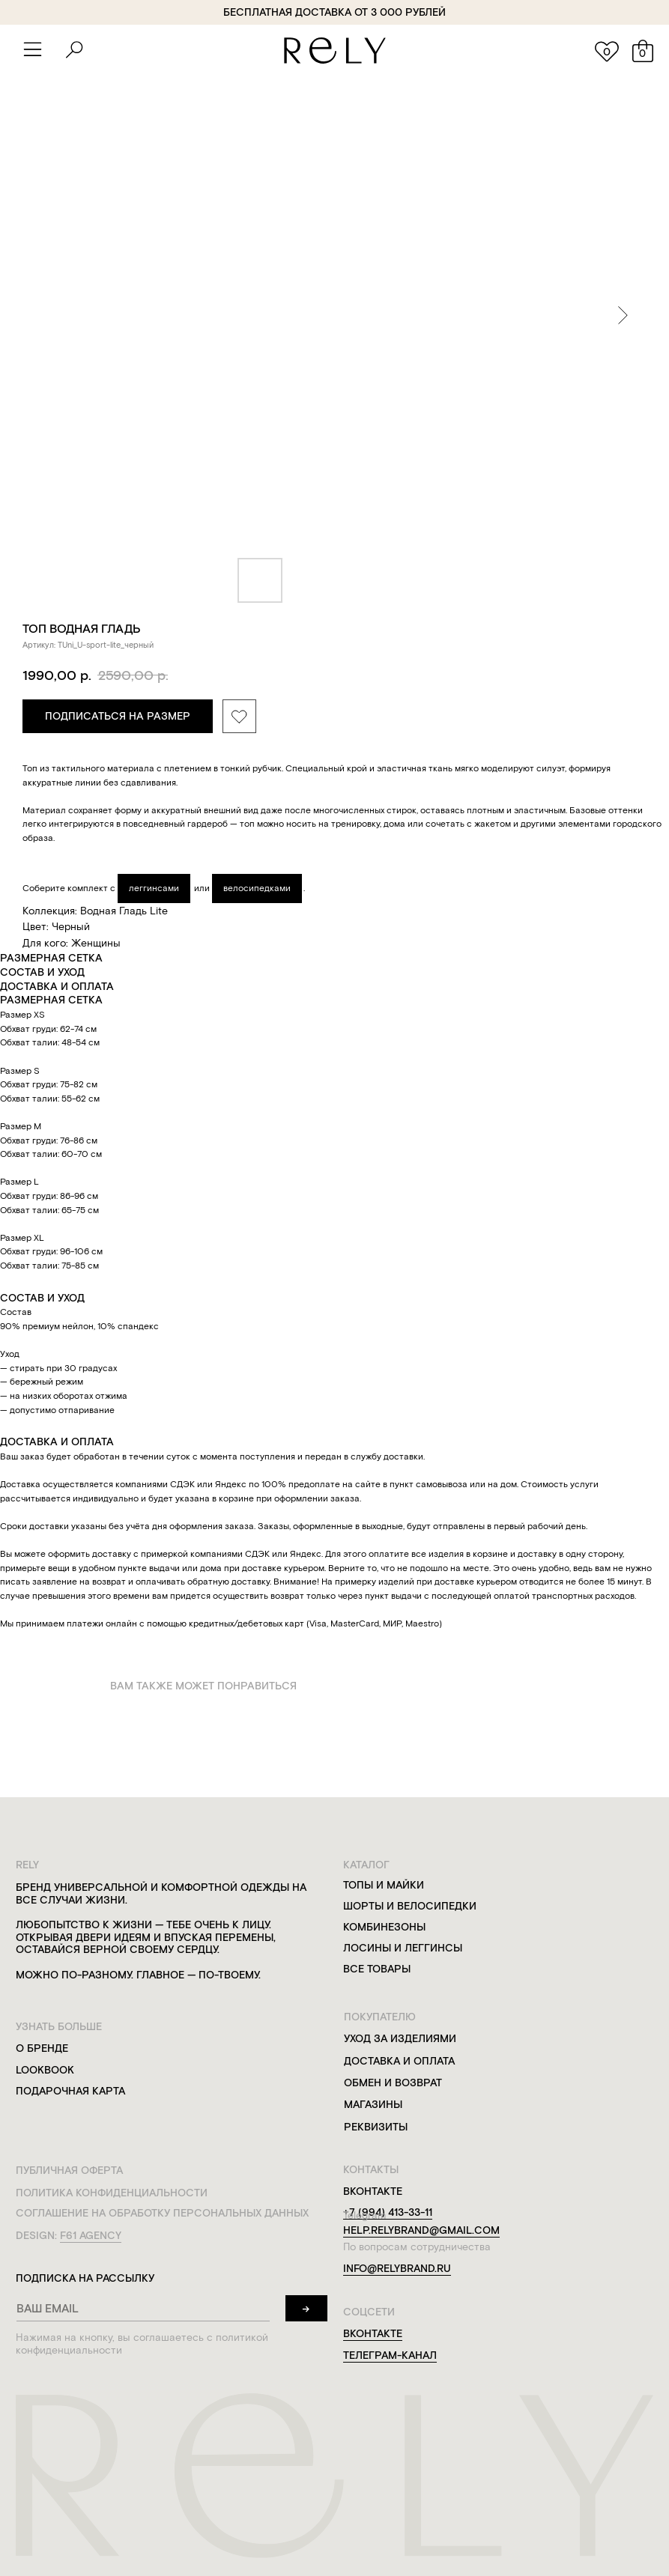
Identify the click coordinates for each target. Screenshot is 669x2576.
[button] (31, 49)
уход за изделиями (396, 2036)
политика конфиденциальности (111, 2188)
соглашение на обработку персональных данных (161, 2209)
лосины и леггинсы (398, 1946)
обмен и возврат (389, 2080)
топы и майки (379, 1884)
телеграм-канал (385, 2349)
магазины (369, 2101)
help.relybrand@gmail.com (416, 2226)
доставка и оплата (395, 2058)
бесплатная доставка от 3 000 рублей (331, 12)
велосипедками (257, 887)
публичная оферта (69, 2166)
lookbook (45, 2067)
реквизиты (371, 2123)
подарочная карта (70, 2088)
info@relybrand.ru (392, 2264)
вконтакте (369, 2327)
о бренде (41, 2045)
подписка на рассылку (83, 2273)
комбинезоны (380, 1925)
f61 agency (90, 2231)
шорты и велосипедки (405, 1905)
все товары (372, 1967)
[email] (141, 2303)
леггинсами (154, 887)
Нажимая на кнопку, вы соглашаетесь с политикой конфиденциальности (139, 2338)
